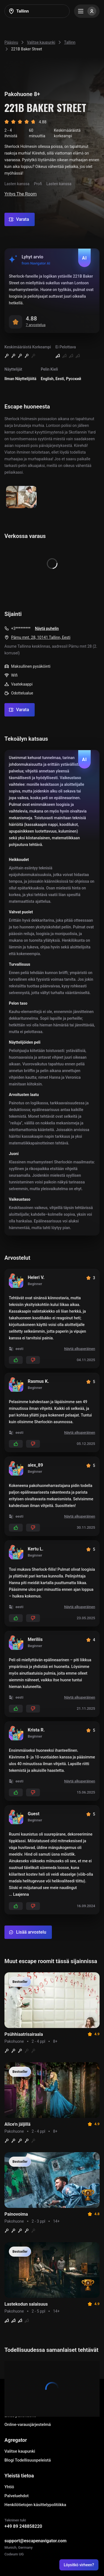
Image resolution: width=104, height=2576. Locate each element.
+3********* (21, 628)
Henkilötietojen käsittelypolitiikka (35, 2504)
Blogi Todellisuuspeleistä (27, 2460)
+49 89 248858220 (23, 2526)
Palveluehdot (16, 2495)
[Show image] (21, 497)
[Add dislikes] (33, 1360)
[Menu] (87, 11)
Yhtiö (9, 2486)
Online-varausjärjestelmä (27, 2424)
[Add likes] (16, 1360)
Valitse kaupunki (19, 2451)
